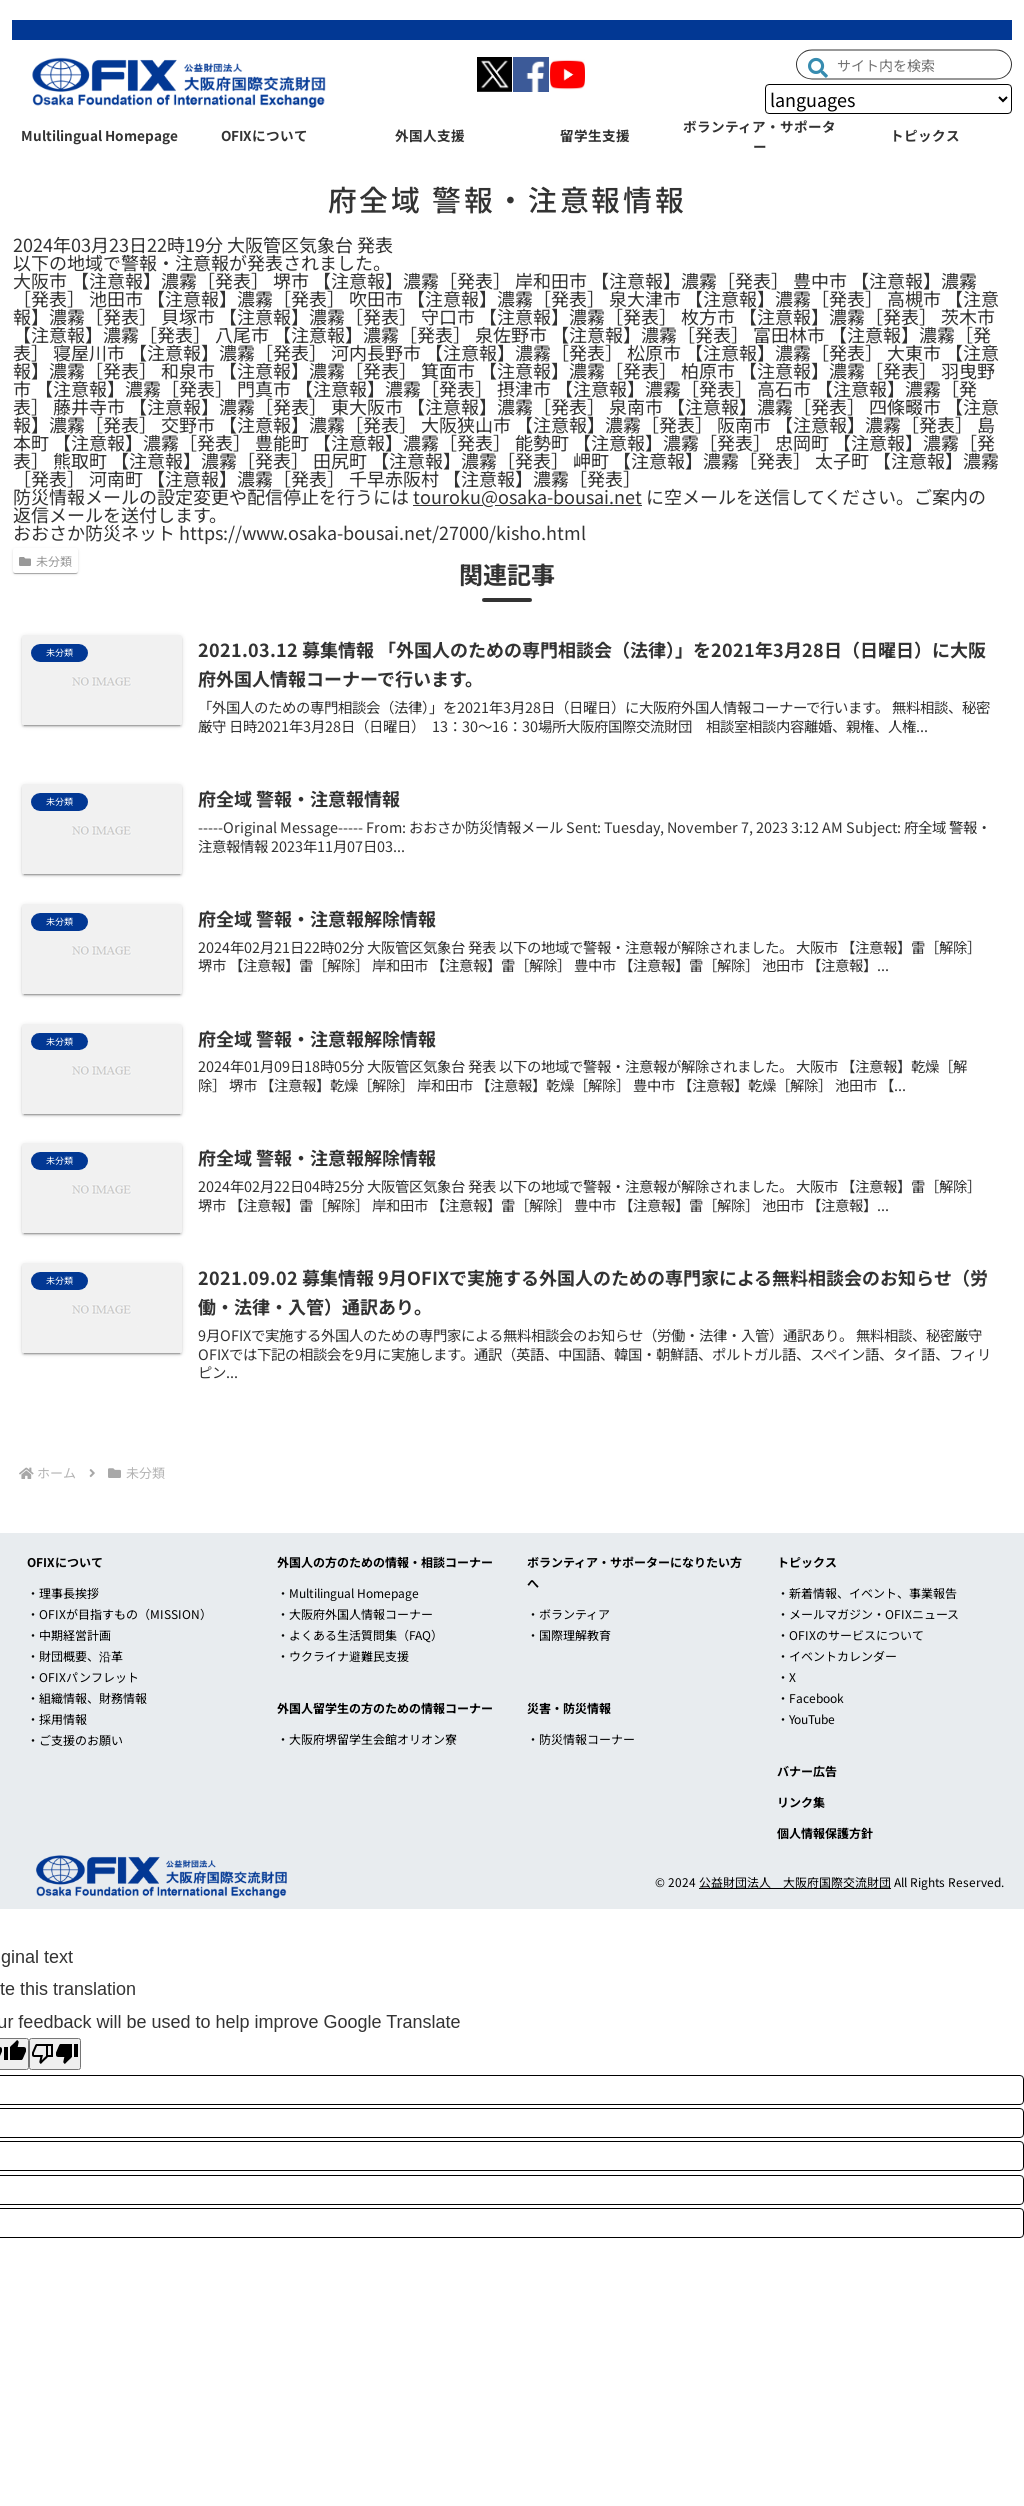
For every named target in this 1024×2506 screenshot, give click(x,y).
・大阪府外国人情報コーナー (355, 1613)
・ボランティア (568, 1613)
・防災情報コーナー (581, 1738)
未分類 (45, 560)
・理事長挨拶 (63, 1592)
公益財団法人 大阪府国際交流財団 (795, 1881)
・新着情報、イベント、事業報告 (867, 1592)
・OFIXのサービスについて (850, 1634)
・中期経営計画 (69, 1634)
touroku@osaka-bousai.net (527, 496)
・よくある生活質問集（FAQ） (360, 1634)
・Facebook (810, 1697)
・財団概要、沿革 (75, 1655)
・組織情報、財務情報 (87, 1697)
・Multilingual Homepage (348, 1592)
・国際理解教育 (569, 1634)
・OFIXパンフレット (83, 1676)
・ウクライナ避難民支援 (343, 1655)
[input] (904, 64)
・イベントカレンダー (837, 1655)
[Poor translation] (55, 2054)
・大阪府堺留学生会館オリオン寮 (367, 1738)
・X (786, 1676)
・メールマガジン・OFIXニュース (868, 1613)
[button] (818, 65)
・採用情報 (57, 1718)
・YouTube (806, 1718)
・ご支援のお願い (75, 1739)
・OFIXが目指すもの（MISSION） (119, 1613)
